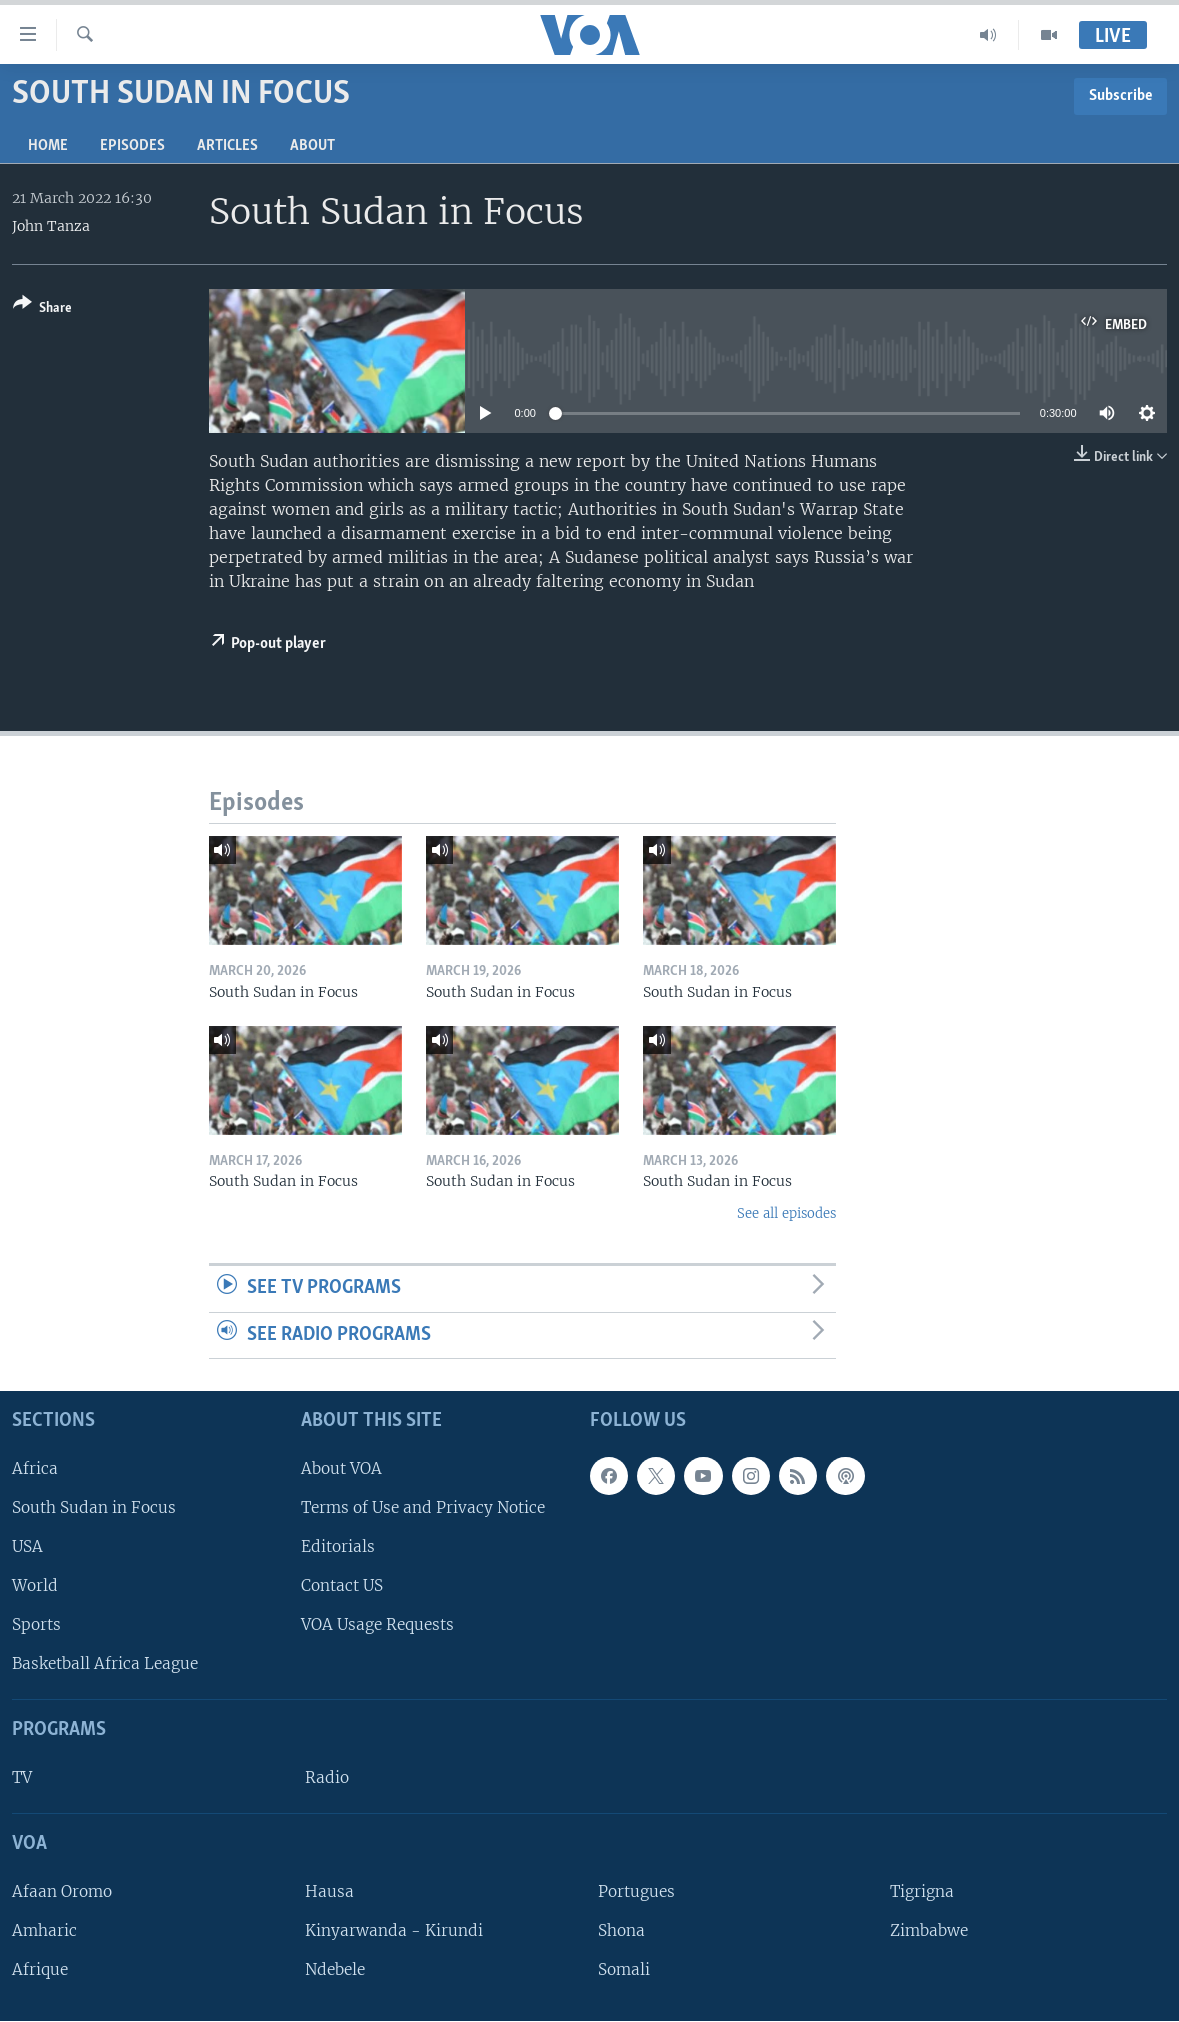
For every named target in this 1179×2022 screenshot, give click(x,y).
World (35, 1585)
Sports (36, 1625)
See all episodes (786, 1213)
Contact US (342, 1585)
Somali (624, 1969)
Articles (227, 146)
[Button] (42, 309)
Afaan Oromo (62, 1891)
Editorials (338, 1546)
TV (22, 1777)
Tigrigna (922, 1891)
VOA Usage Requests (377, 1625)
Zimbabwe (929, 1930)
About (312, 146)
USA (27, 1546)
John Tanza (51, 226)
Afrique (40, 1969)
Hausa (329, 1891)
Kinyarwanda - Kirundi (394, 1930)
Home (48, 146)
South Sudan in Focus (94, 1507)
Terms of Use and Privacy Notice (423, 1507)
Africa (35, 1468)
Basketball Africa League (105, 1664)
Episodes (132, 146)
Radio (327, 1777)
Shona (621, 1930)
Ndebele (335, 1969)
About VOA (341, 1468)
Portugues (636, 1891)
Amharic (44, 1930)
